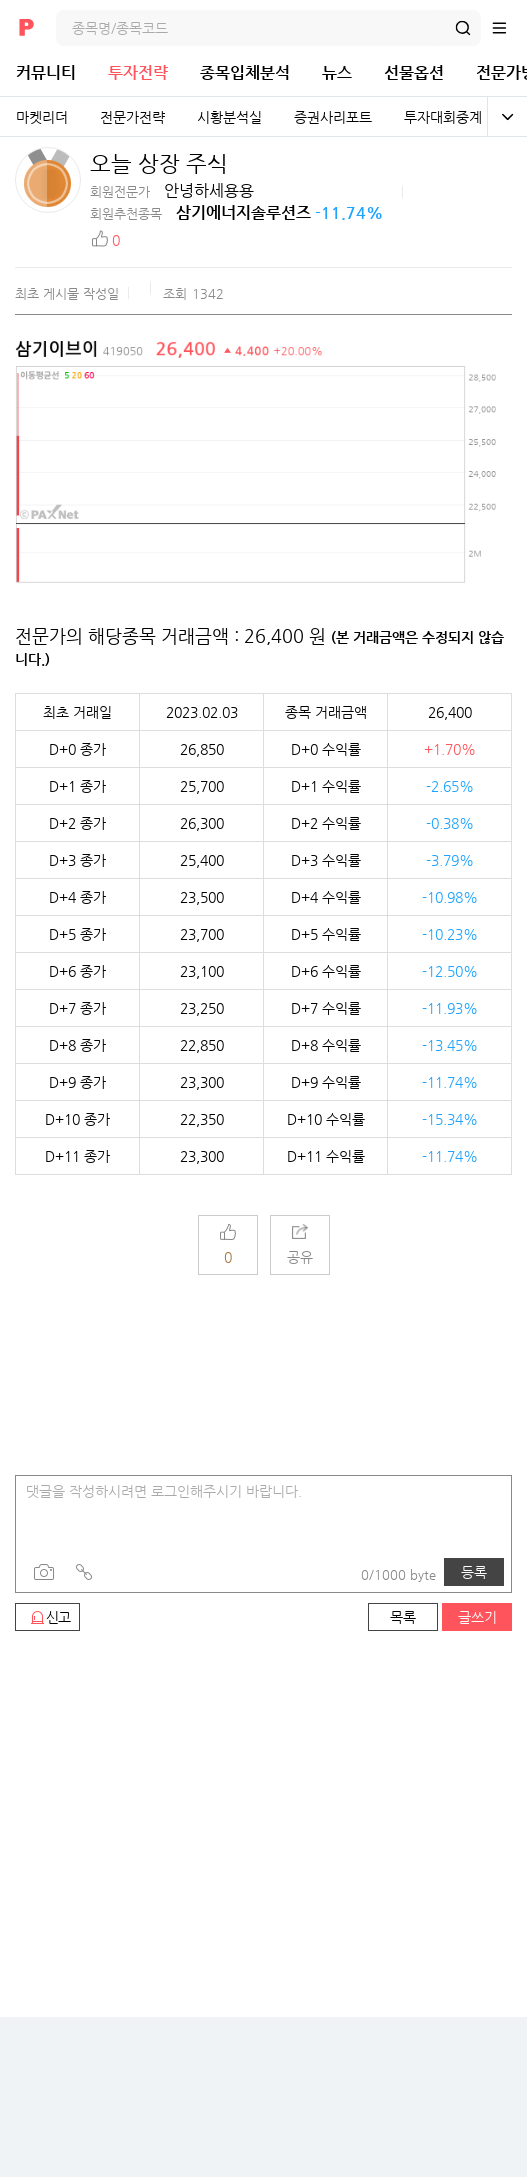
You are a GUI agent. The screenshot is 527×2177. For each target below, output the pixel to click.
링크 (84, 1572)
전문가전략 (132, 117)
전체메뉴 (509, 28)
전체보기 (507, 117)
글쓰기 (477, 1617)
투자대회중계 (443, 117)
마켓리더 (42, 117)
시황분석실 (229, 117)
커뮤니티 (46, 72)
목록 (403, 1617)
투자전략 (138, 72)
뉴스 (337, 72)
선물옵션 (414, 72)
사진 (44, 1572)
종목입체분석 (245, 72)
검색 (463, 28)
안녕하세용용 (209, 190)
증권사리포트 (333, 117)
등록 (474, 1572)
